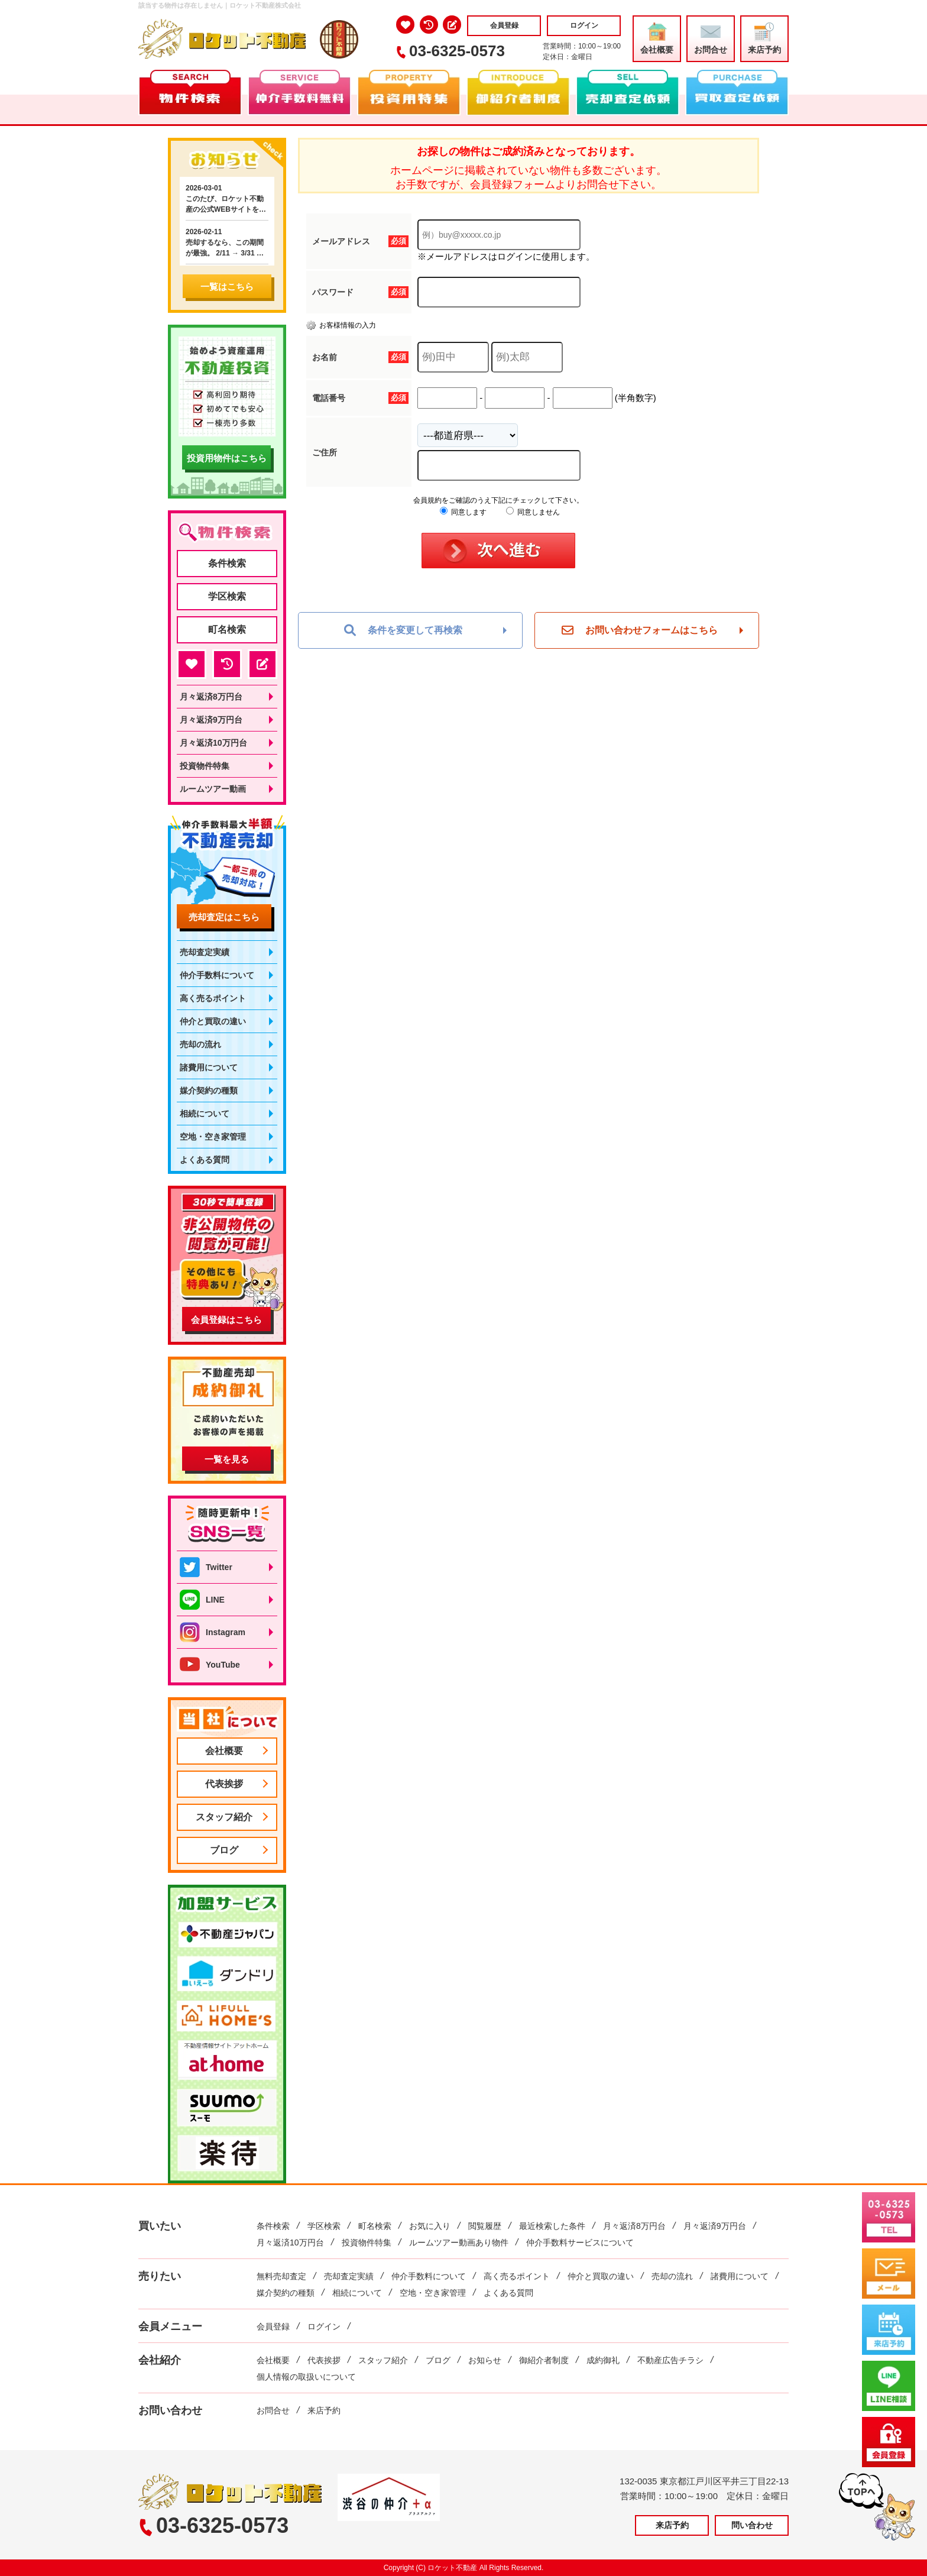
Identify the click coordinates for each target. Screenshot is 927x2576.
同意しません (533, 512)
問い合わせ (752, 2525)
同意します (463, 512)
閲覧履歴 (484, 2226)
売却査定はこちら (224, 917)
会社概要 (656, 38)
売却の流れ (200, 1044)
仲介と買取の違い (213, 1021)
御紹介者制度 (544, 2360)
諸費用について (209, 1067)
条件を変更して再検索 (403, 630)
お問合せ (710, 38)
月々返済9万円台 (211, 719)
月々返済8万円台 (211, 696)
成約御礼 (603, 2360)
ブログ (224, 1850)
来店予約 (764, 38)
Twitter (206, 1567)
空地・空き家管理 (213, 1136)
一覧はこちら (227, 286)
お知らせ (484, 2360)
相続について (204, 1113)
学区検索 (227, 596)
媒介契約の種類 (209, 1090)
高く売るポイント (213, 998)
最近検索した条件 (552, 2226)
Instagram (212, 1632)
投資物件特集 (204, 766)
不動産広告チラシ (670, 2360)
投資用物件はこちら (227, 458)
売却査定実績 (204, 952)
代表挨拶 (224, 1784)
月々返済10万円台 (213, 742)
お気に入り (429, 2226)
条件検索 (227, 563)
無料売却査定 (281, 2276)
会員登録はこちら (226, 1320)
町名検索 (227, 629)
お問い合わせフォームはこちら (640, 630)
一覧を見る (227, 1459)
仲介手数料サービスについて (580, 2242)
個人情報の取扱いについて (306, 2376)
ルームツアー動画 (213, 789)
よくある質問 (204, 1159)
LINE (202, 1600)
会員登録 (504, 25)
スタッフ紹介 (224, 1817)
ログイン (584, 25)
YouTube (210, 1665)
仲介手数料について (217, 975)
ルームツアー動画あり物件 (458, 2242)
